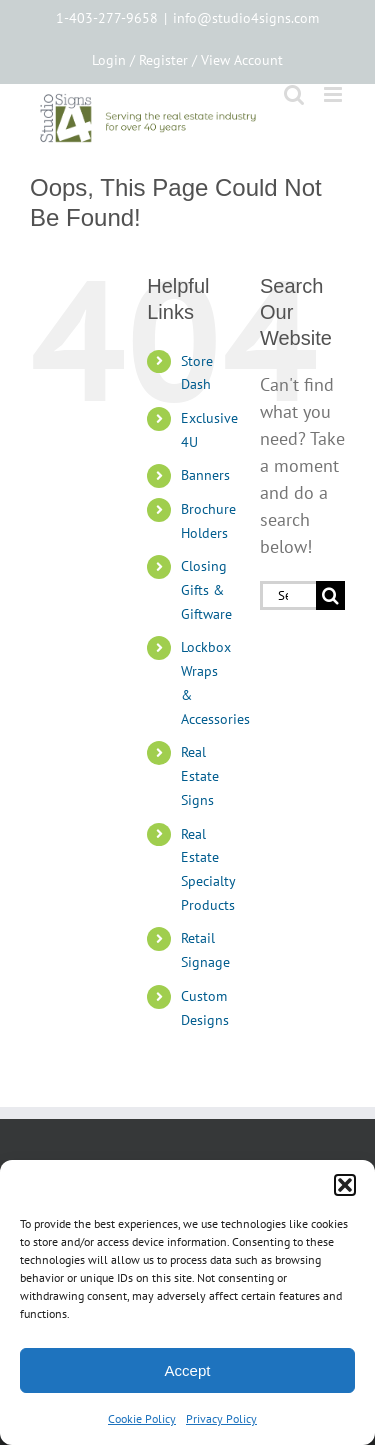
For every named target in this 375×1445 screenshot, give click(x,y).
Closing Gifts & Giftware (206, 590)
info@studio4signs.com (246, 18)
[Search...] (288, 595)
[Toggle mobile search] (294, 94)
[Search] (330, 595)
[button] (345, 1185)
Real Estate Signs (200, 776)
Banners (205, 475)
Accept (188, 1370)
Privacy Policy (221, 1418)
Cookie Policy (142, 1418)
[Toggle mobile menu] (334, 94)
